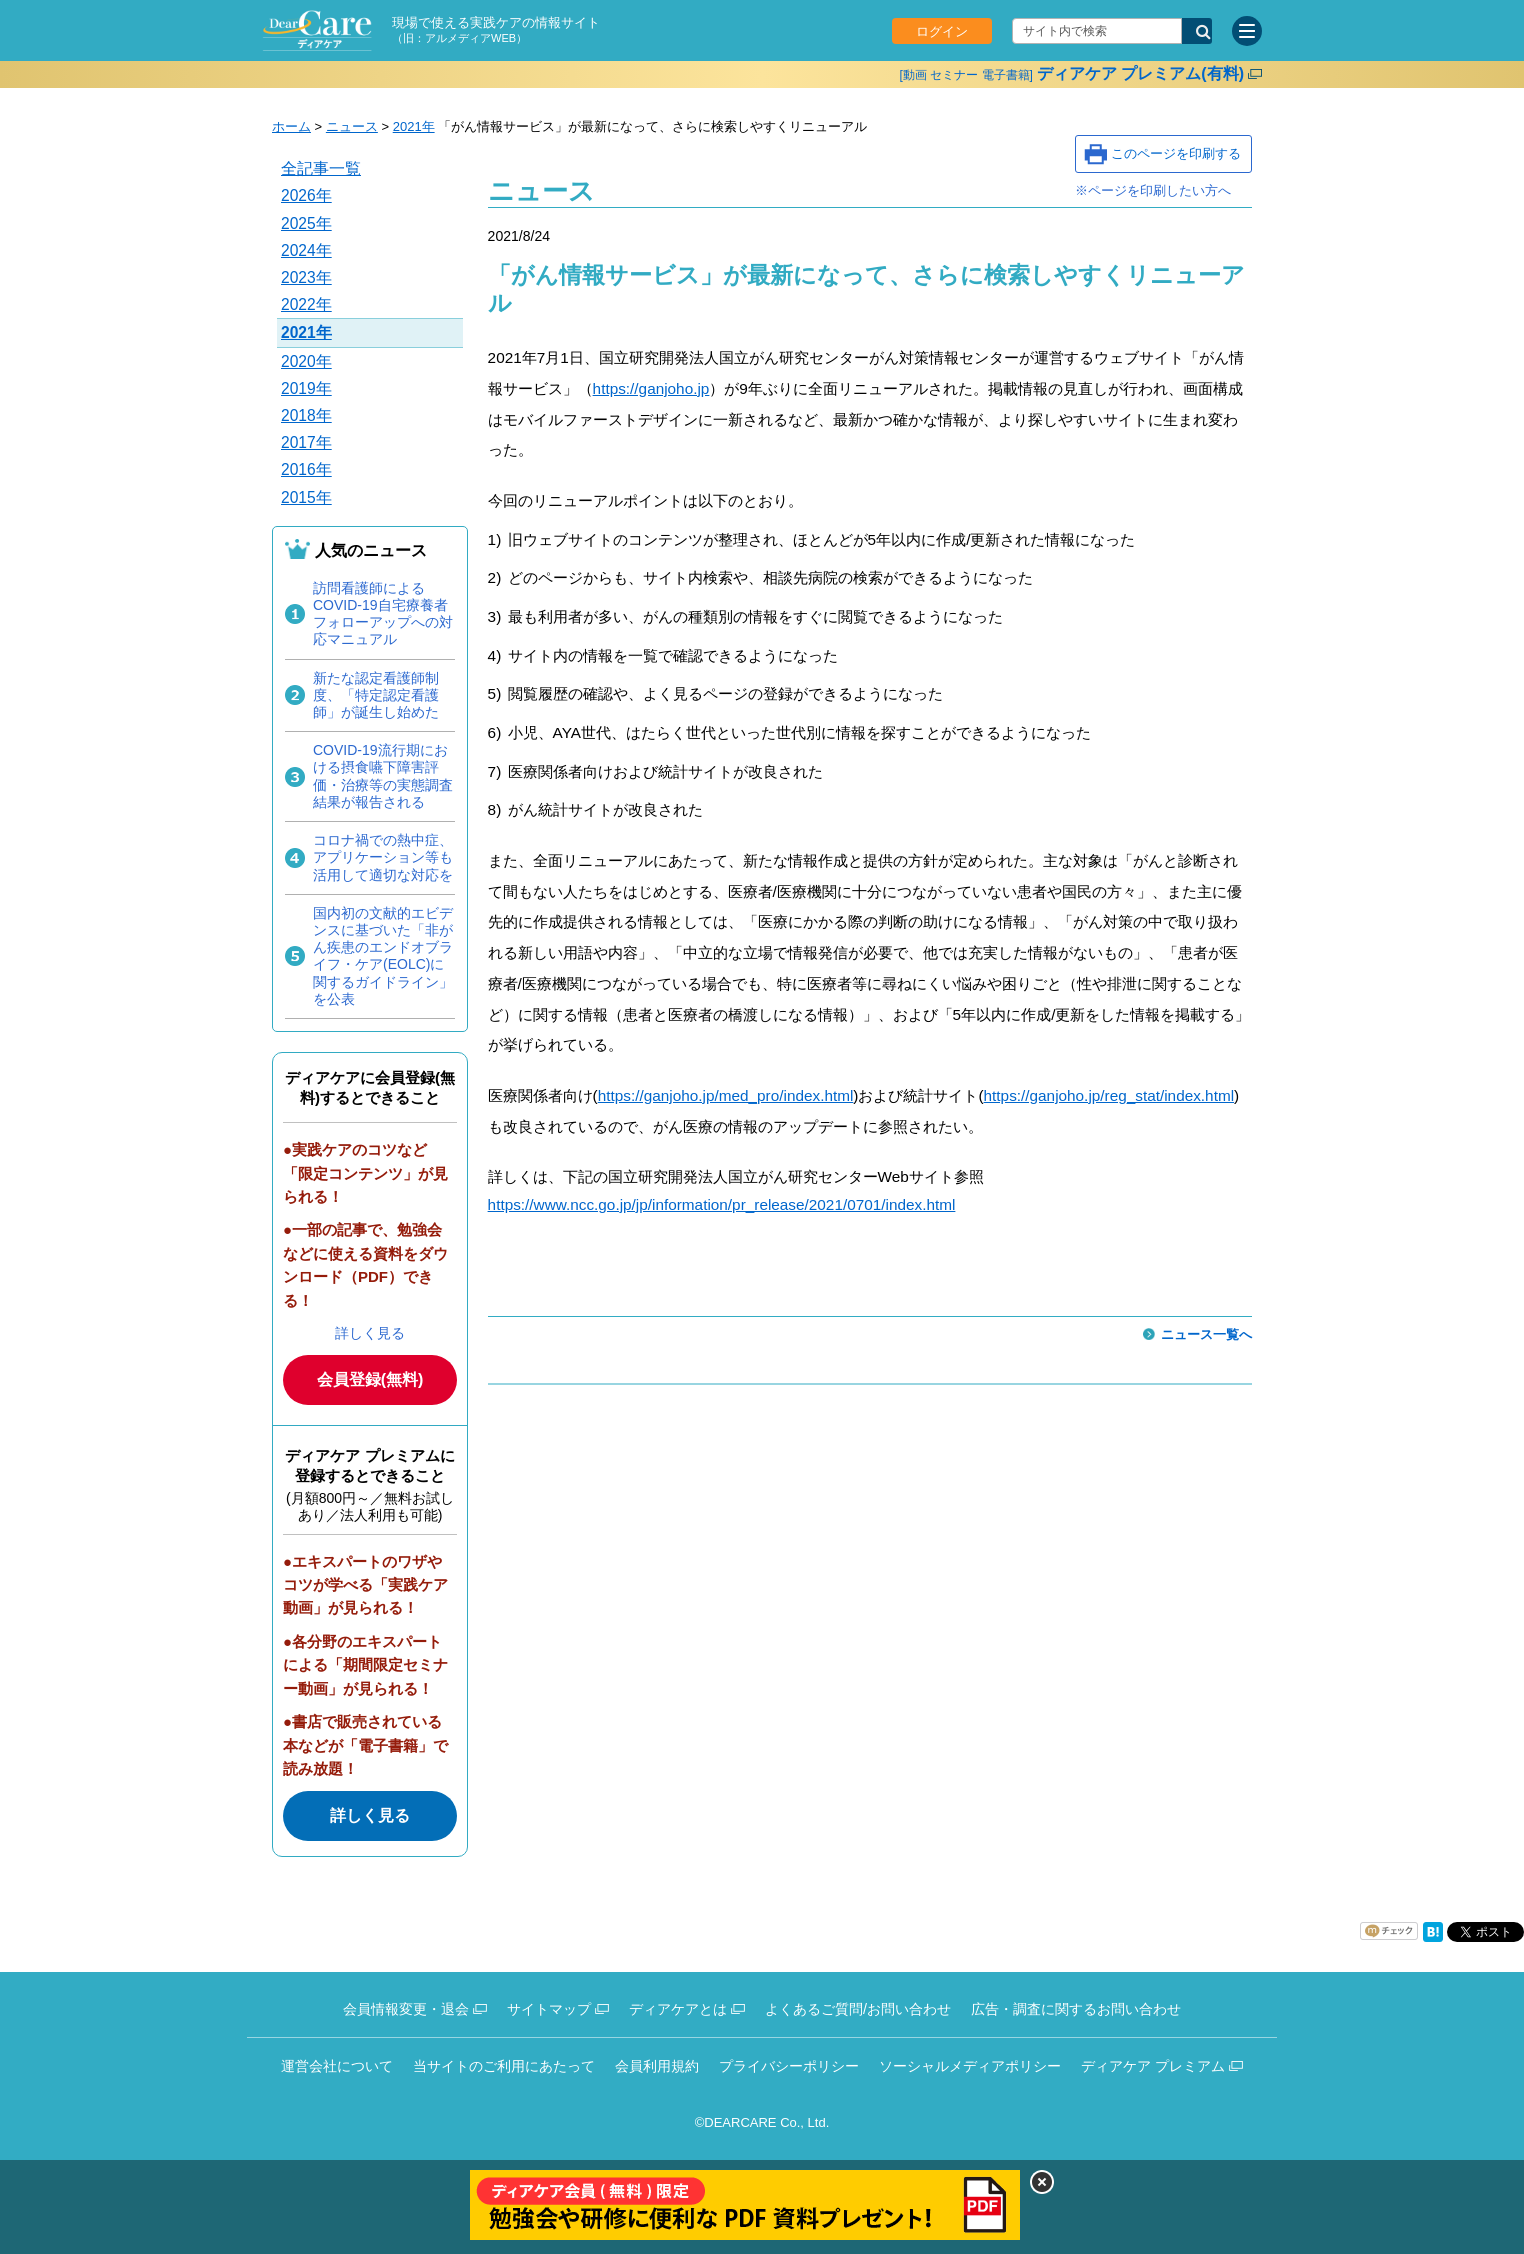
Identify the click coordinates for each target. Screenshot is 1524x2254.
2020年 (306, 361)
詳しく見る (370, 1333)
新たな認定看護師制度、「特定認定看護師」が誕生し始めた (376, 695)
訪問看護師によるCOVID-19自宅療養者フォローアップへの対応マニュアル (383, 614)
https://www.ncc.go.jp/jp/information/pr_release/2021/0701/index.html (722, 1204)
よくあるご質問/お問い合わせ (858, 2009)
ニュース (352, 126)
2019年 (306, 388)
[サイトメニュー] (1247, 31)
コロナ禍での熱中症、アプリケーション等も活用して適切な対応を (383, 857)
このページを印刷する (1176, 153)
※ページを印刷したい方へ (1153, 190)
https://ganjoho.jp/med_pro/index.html (726, 1095)
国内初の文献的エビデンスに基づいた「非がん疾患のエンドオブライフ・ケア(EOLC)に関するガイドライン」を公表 (383, 956)
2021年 (414, 126)
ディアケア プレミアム (1153, 2066)
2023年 (306, 277)
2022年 (306, 304)
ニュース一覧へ (1206, 1334)
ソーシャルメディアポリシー (970, 2066)
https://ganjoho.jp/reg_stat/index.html (1109, 1095)
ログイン (942, 31)
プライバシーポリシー (789, 2066)
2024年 (306, 250)
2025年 (306, 223)
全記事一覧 (321, 168)
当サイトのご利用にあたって (504, 2066)
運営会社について (337, 2066)
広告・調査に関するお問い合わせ (1076, 2009)
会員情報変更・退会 (406, 2009)
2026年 (306, 195)
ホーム (291, 126)
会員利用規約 (657, 2066)
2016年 (306, 469)
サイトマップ (549, 2009)
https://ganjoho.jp (651, 388)
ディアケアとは (678, 2009)
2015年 (306, 497)
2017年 (306, 442)
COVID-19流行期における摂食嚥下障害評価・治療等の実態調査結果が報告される (383, 776)
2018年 (306, 415)
